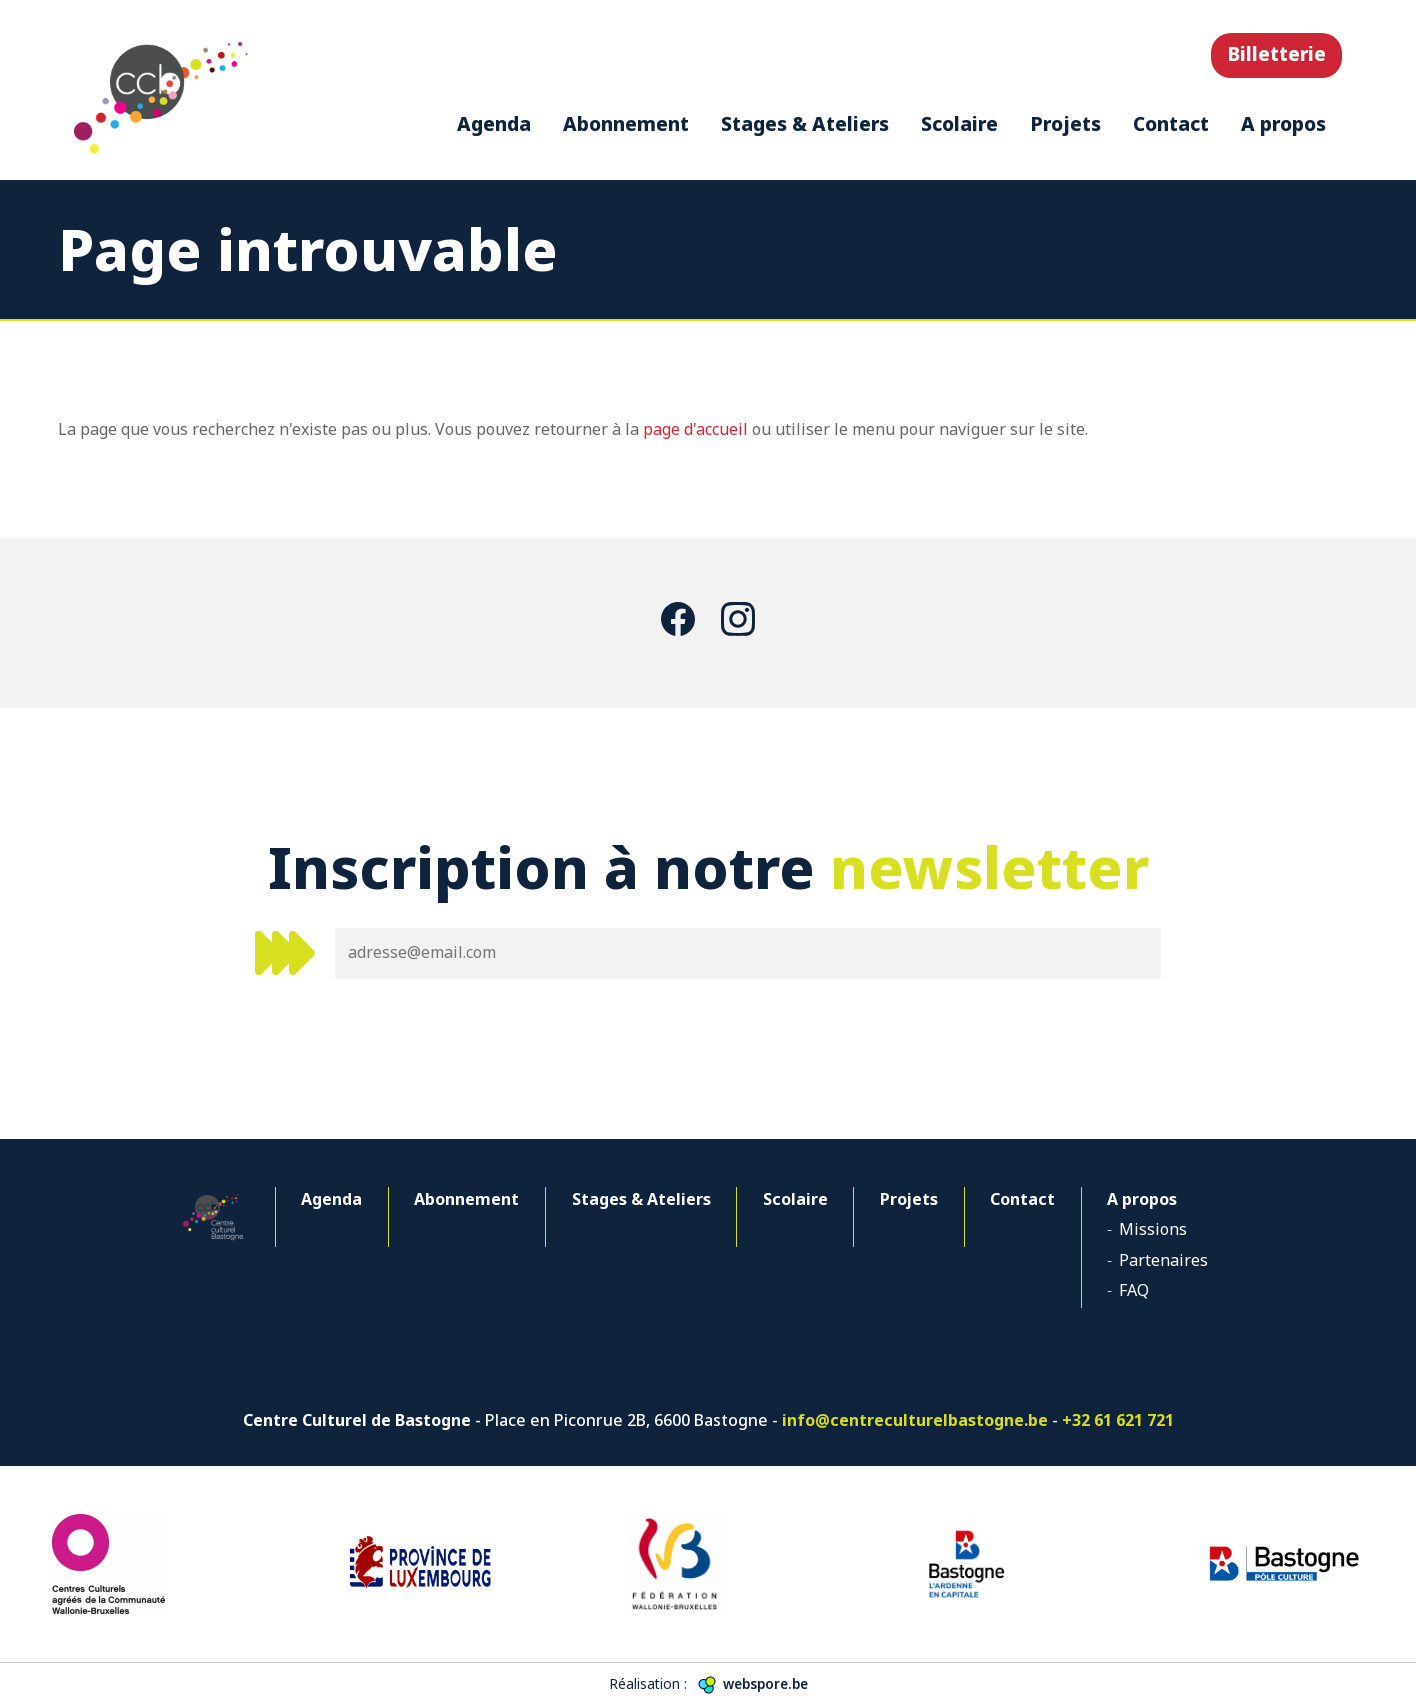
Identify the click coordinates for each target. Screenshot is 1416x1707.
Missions (1153, 1229)
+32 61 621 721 (1118, 1420)
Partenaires (1163, 1260)
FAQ (1134, 1290)
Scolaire (959, 123)
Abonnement (626, 123)
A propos (1283, 123)
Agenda (494, 123)
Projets (1065, 123)
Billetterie (1276, 53)
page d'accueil (695, 429)
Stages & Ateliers (805, 123)
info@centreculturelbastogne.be (915, 1420)
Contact (1171, 123)
